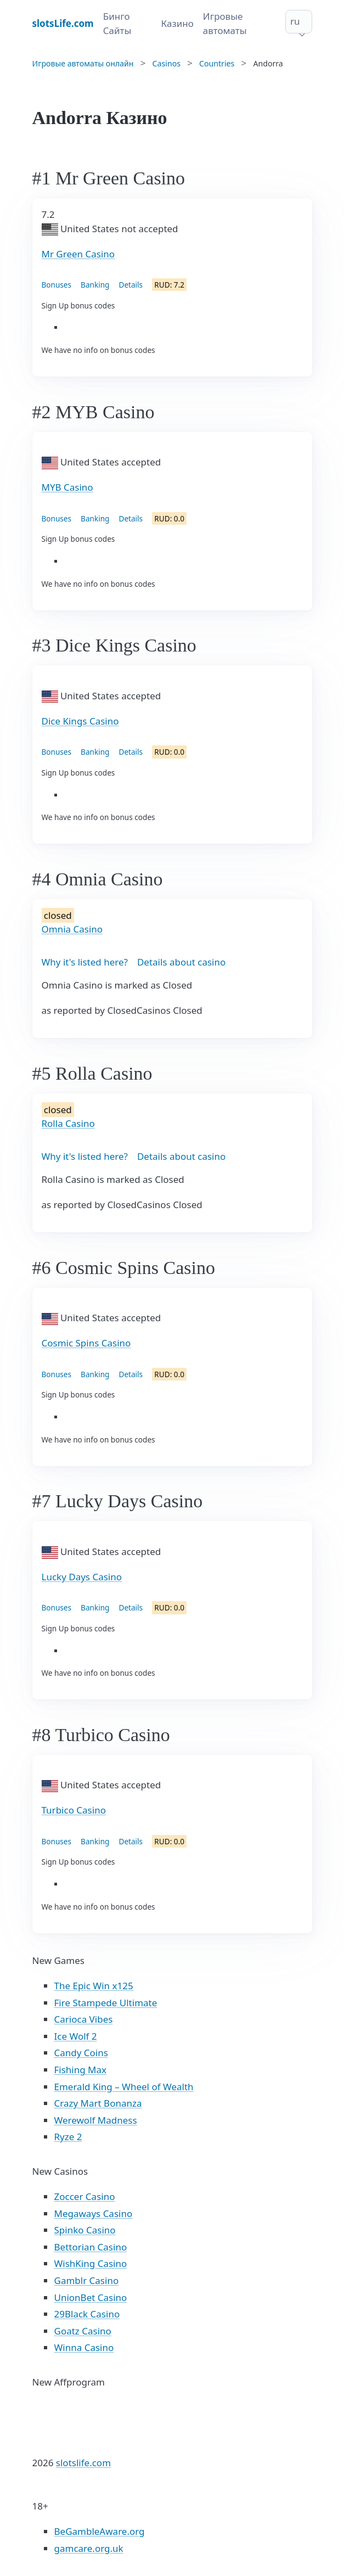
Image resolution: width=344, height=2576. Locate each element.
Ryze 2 (68, 2136)
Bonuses (57, 284)
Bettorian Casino (90, 2247)
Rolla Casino (68, 1123)
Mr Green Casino (78, 254)
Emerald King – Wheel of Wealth (124, 2086)
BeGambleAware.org (99, 2531)
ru (295, 21)
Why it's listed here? (85, 962)
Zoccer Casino (84, 2196)
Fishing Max (80, 2069)
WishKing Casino (90, 2263)
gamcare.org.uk (88, 2548)
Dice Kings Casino (80, 721)
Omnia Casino (72, 929)
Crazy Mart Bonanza (98, 2103)
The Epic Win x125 (93, 1985)
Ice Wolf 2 (75, 2036)
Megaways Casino (93, 2213)
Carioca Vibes (83, 2019)
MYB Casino (67, 487)
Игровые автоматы (225, 23)
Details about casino (181, 962)
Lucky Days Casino (82, 1576)
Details (131, 284)
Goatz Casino (82, 2331)
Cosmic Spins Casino (86, 1343)
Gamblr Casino (86, 2280)
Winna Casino (84, 2347)
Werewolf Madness (95, 2120)
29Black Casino (87, 2314)
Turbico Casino (74, 1810)
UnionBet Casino (90, 2297)
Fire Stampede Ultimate (105, 2002)
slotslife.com (83, 2462)
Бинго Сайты (117, 23)
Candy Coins (81, 2052)
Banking (95, 284)
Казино (177, 23)
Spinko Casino (85, 2230)
